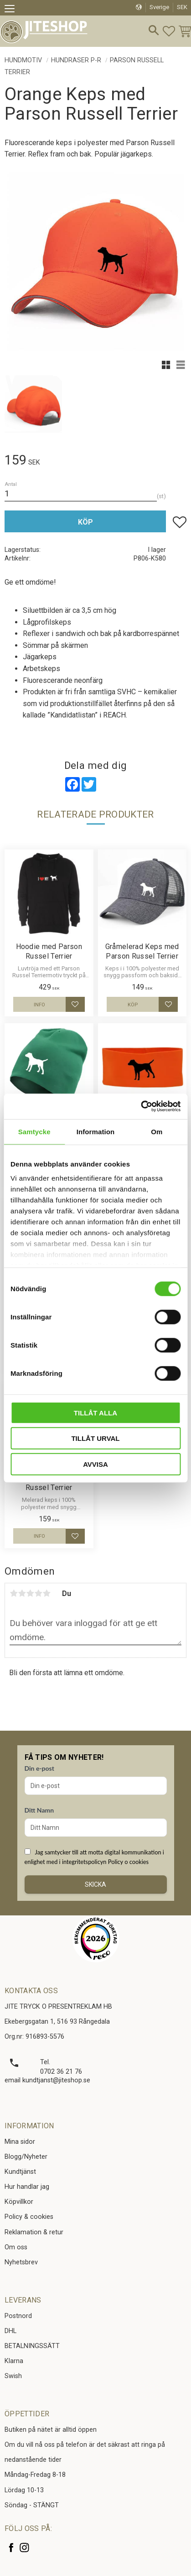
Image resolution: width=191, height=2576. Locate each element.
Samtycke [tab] (34, 1131)
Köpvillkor (19, 2202)
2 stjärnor (22, 1593)
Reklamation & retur (34, 2232)
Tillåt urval (95, 1438)
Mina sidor (20, 2142)
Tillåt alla (95, 1412)
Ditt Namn (39, 1810)
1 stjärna (14, 1593)
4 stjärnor (38, 1593)
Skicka (95, 1884)
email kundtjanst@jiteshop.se (47, 2080)
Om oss (16, 2247)
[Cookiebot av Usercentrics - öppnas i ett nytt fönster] (141, 1106)
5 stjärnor (46, 1593)
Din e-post (39, 1768)
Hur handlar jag (27, 2187)
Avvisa (95, 1464)
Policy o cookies (128, 1861)
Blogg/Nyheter (26, 2157)
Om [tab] (156, 1131)
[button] (13, 10)
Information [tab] (96, 1131)
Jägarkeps (40, 656)
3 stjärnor (30, 1593)
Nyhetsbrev (21, 2262)
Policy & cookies (29, 2217)
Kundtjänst (20, 2172)
